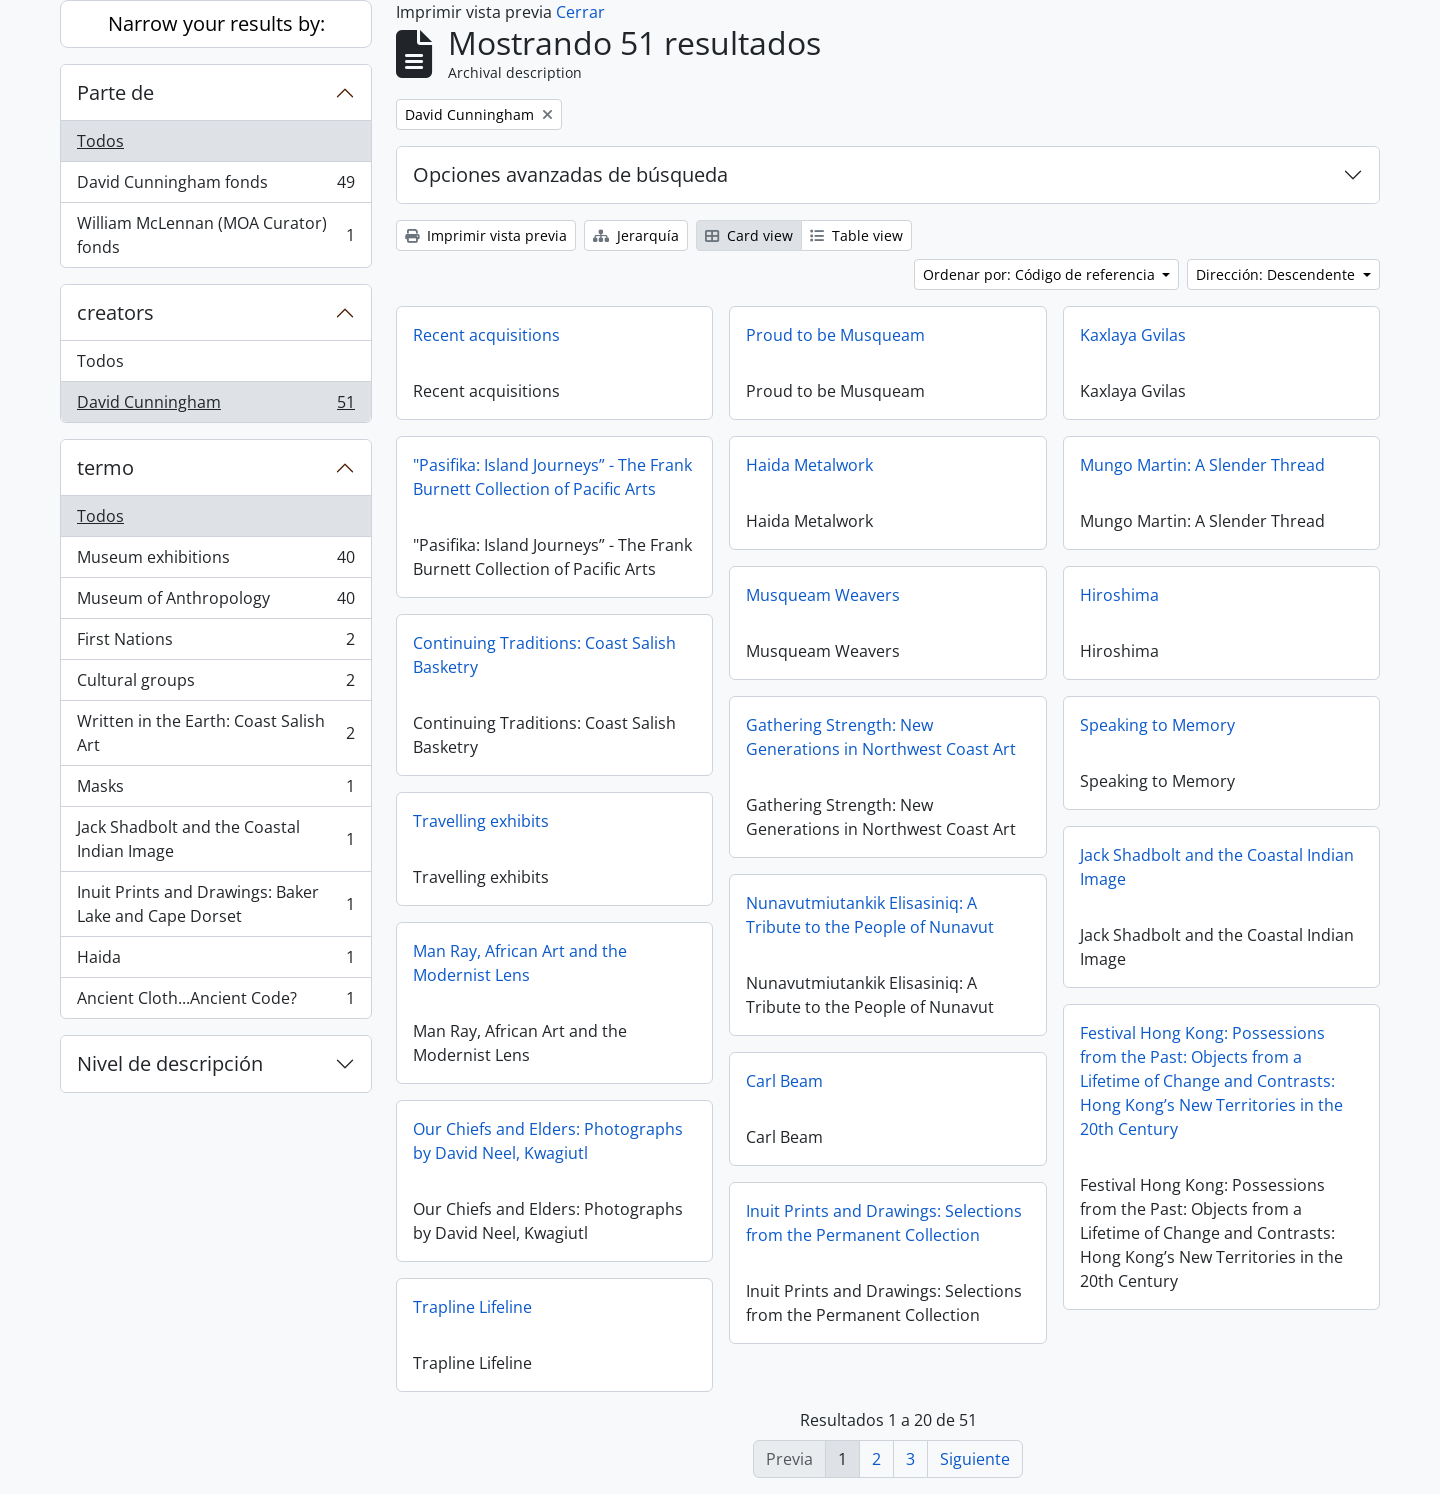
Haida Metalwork (809, 465)
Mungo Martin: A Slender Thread (1202, 465)
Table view (856, 235)
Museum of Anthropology (215, 602)
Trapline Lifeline (472, 1307)
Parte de (115, 92)
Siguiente (975, 1459)
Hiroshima (1119, 595)
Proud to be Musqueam (835, 335)
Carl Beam (784, 1081)
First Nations (215, 643)
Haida (215, 961)
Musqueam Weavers (823, 595)
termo (105, 467)
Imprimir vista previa (486, 235)
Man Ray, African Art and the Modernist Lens (520, 963)
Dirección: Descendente (1277, 274)
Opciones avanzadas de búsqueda (570, 174)
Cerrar (580, 12)
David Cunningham (215, 406)
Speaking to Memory (1157, 725)
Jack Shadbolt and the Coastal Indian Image (215, 839)
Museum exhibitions (215, 561)
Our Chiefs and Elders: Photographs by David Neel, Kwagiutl (548, 1141)
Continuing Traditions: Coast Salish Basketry (544, 655)
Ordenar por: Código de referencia (1041, 274)
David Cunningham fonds (215, 186)
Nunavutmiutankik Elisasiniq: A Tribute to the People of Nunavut (870, 915)
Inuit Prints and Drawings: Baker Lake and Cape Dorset (215, 904)
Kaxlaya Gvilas (1133, 335)
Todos (100, 141)
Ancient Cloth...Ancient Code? (215, 1002)
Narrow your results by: (216, 23)
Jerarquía (636, 235)
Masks (215, 790)
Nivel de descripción (170, 1063)
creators (115, 312)
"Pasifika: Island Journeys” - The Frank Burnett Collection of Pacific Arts (552, 477)
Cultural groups (215, 684)
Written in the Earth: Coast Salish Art (215, 733)
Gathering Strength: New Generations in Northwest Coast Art (881, 737)
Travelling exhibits (481, 821)
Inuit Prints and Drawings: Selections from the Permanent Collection (884, 1223)
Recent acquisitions (486, 335)
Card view (749, 235)
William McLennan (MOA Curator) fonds (215, 235)
